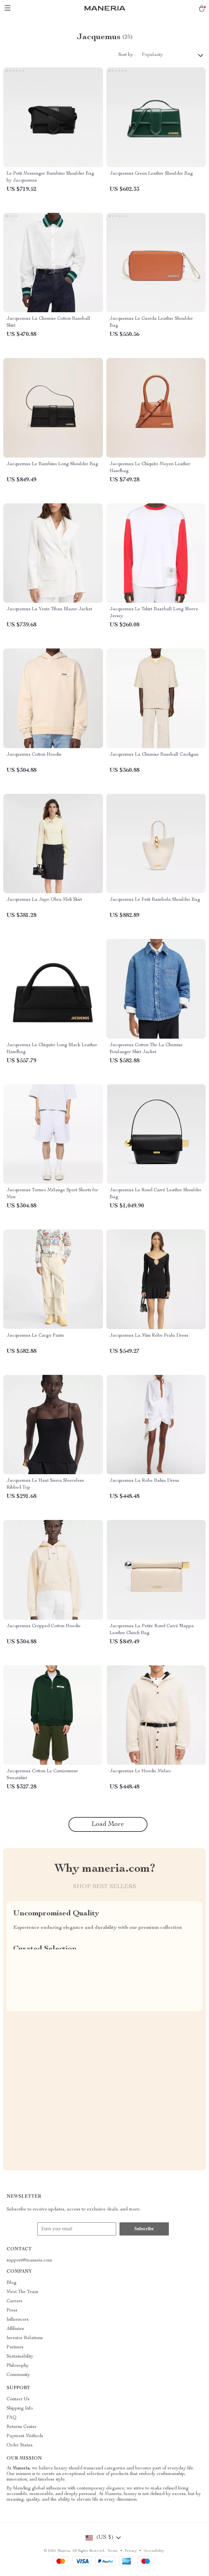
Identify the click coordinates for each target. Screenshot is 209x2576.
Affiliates (15, 2329)
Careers (14, 2301)
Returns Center (22, 2427)
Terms (113, 2551)
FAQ (11, 2417)
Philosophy (18, 2365)
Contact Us (18, 2399)
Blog (11, 2283)
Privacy (131, 2551)
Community (18, 2375)
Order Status (20, 2445)
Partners (15, 2347)
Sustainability (20, 2356)
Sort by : (126, 55)
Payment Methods (25, 2436)
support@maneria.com (29, 2260)
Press (12, 2310)
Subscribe (144, 2228)
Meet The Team (23, 2292)
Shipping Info (20, 2408)
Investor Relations (25, 2338)
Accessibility (154, 2551)
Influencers (18, 2319)
